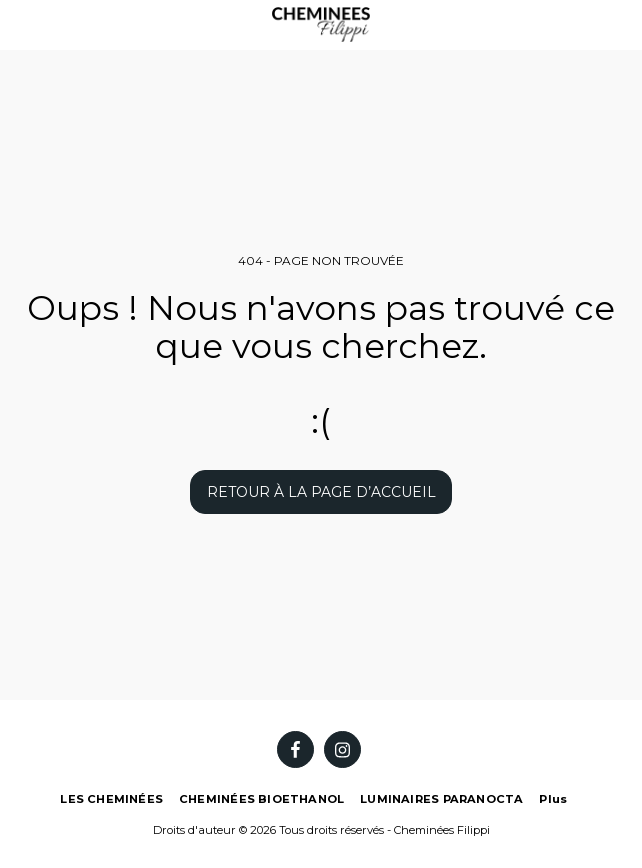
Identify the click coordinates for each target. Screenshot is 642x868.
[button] (22, 24)
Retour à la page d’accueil (321, 492)
